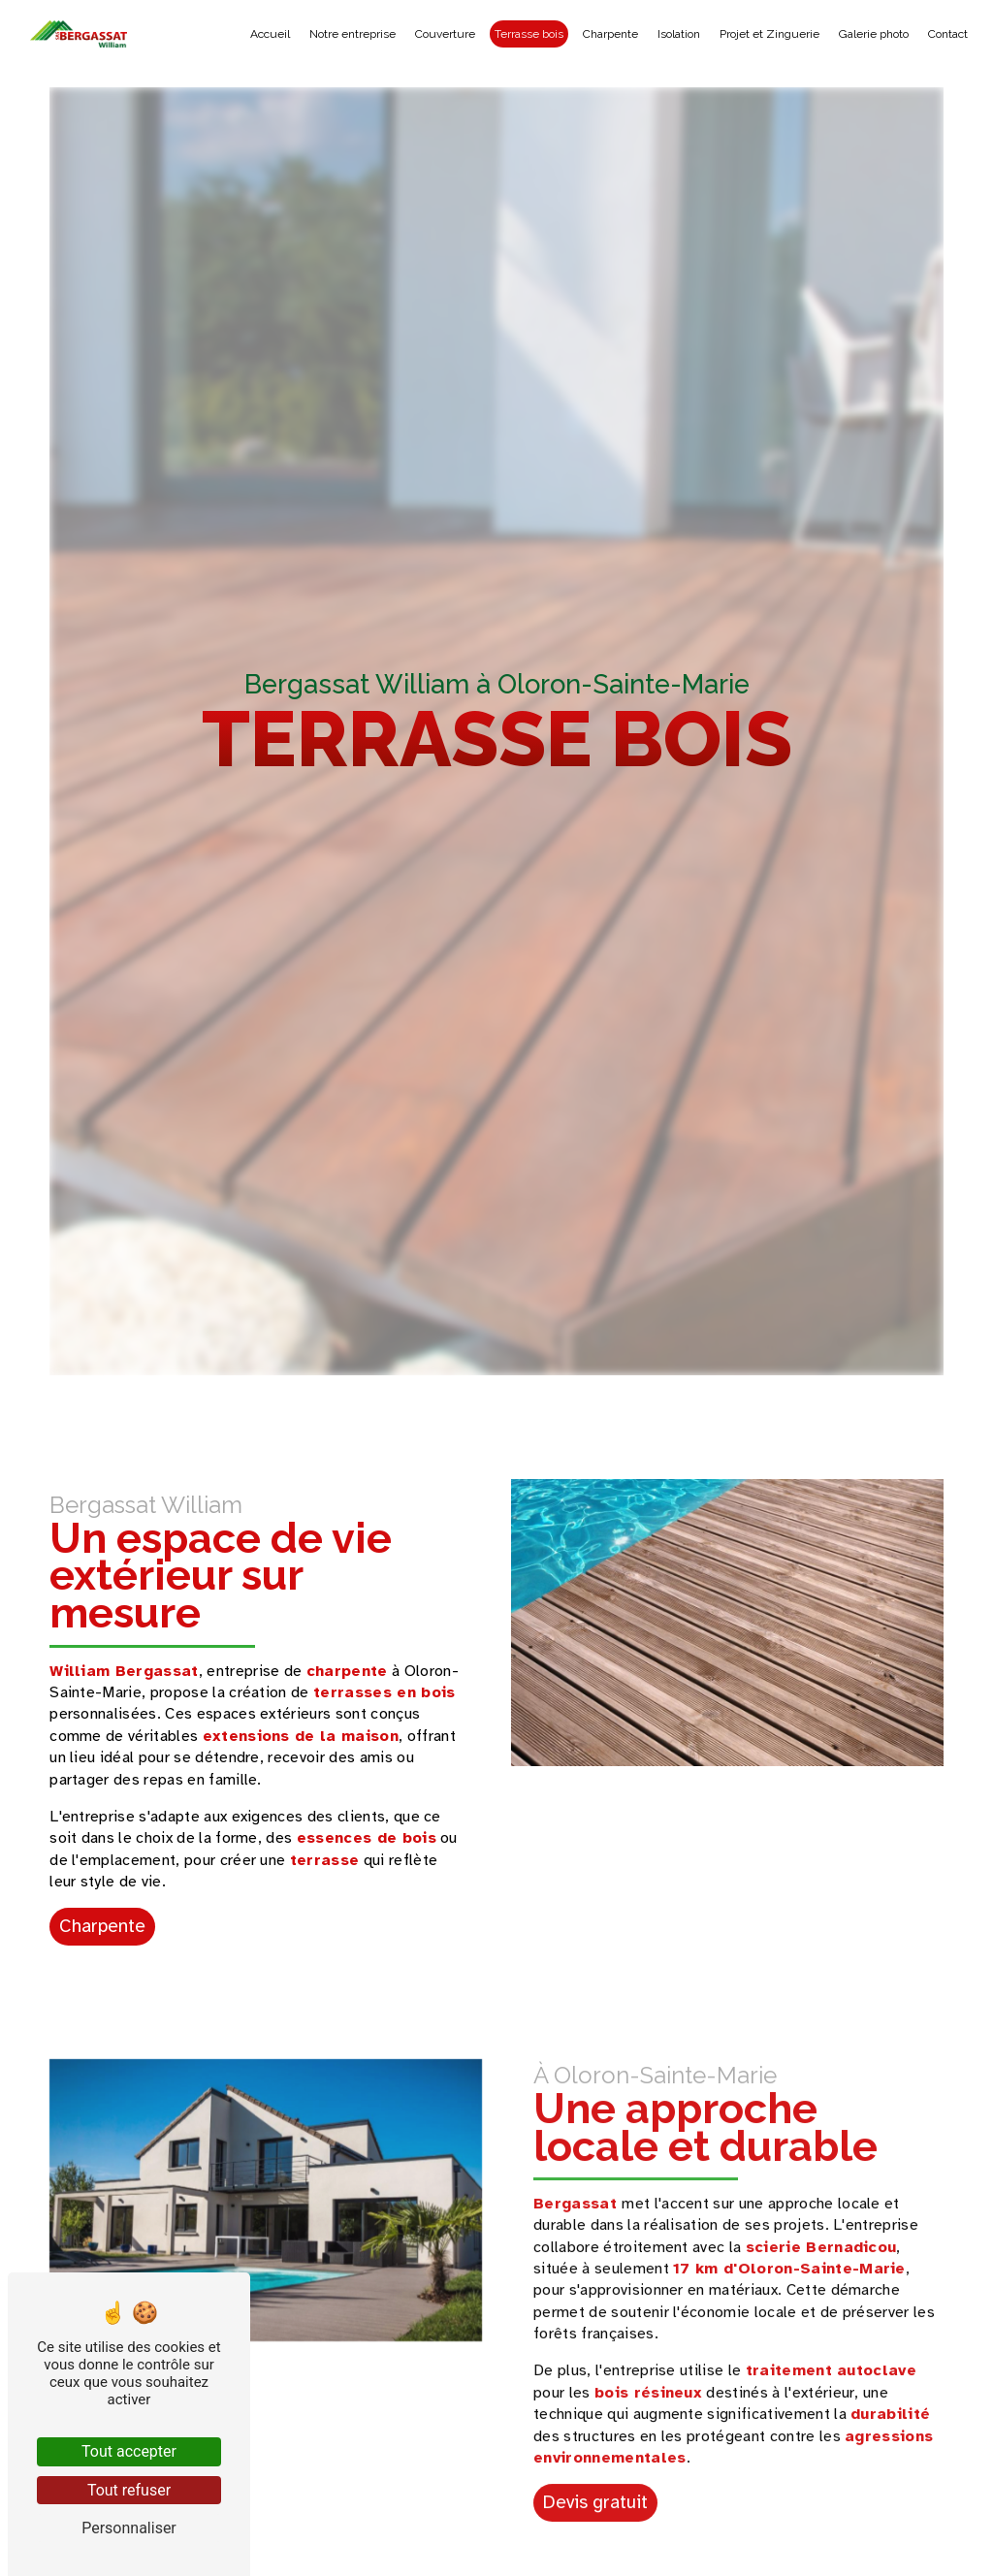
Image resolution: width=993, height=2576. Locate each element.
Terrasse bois (529, 34)
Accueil (270, 34)
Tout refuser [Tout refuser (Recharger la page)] (129, 2490)
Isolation (678, 34)
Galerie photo (874, 34)
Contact (948, 34)
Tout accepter (128, 2451)
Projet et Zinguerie (769, 34)
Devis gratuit (595, 2479)
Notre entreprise (352, 34)
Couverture (445, 34)
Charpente (610, 34)
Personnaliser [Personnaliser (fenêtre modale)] (128, 2528)
